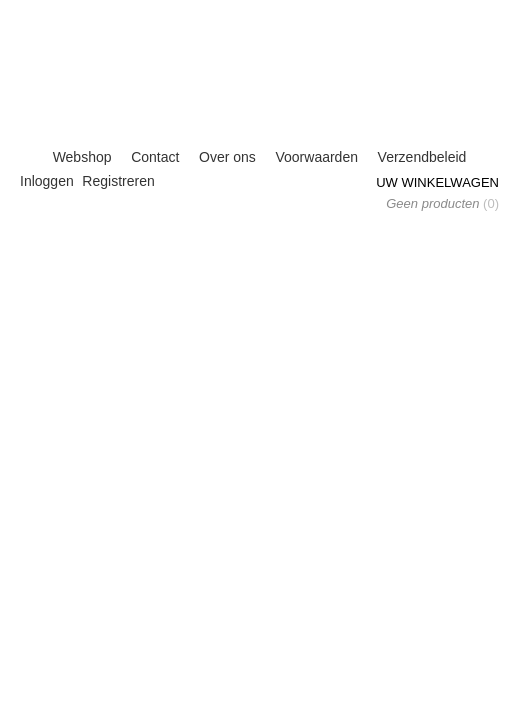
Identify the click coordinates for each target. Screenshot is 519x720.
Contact (155, 157)
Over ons (227, 157)
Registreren (118, 181)
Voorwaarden (316, 157)
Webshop (82, 157)
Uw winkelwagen (437, 182)
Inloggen (47, 181)
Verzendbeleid (422, 157)
